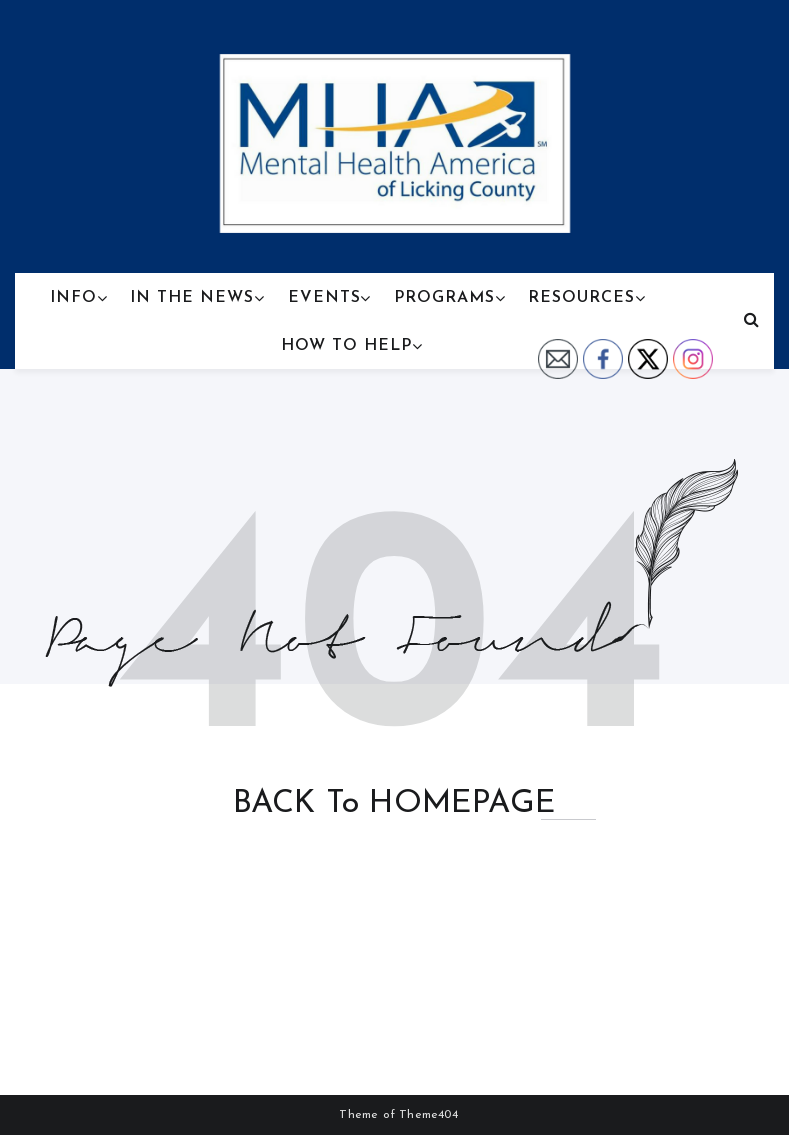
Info (73, 298)
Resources (581, 298)
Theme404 (428, 1115)
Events (324, 298)
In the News (192, 298)
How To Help (346, 346)
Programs (444, 298)
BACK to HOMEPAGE (394, 804)
